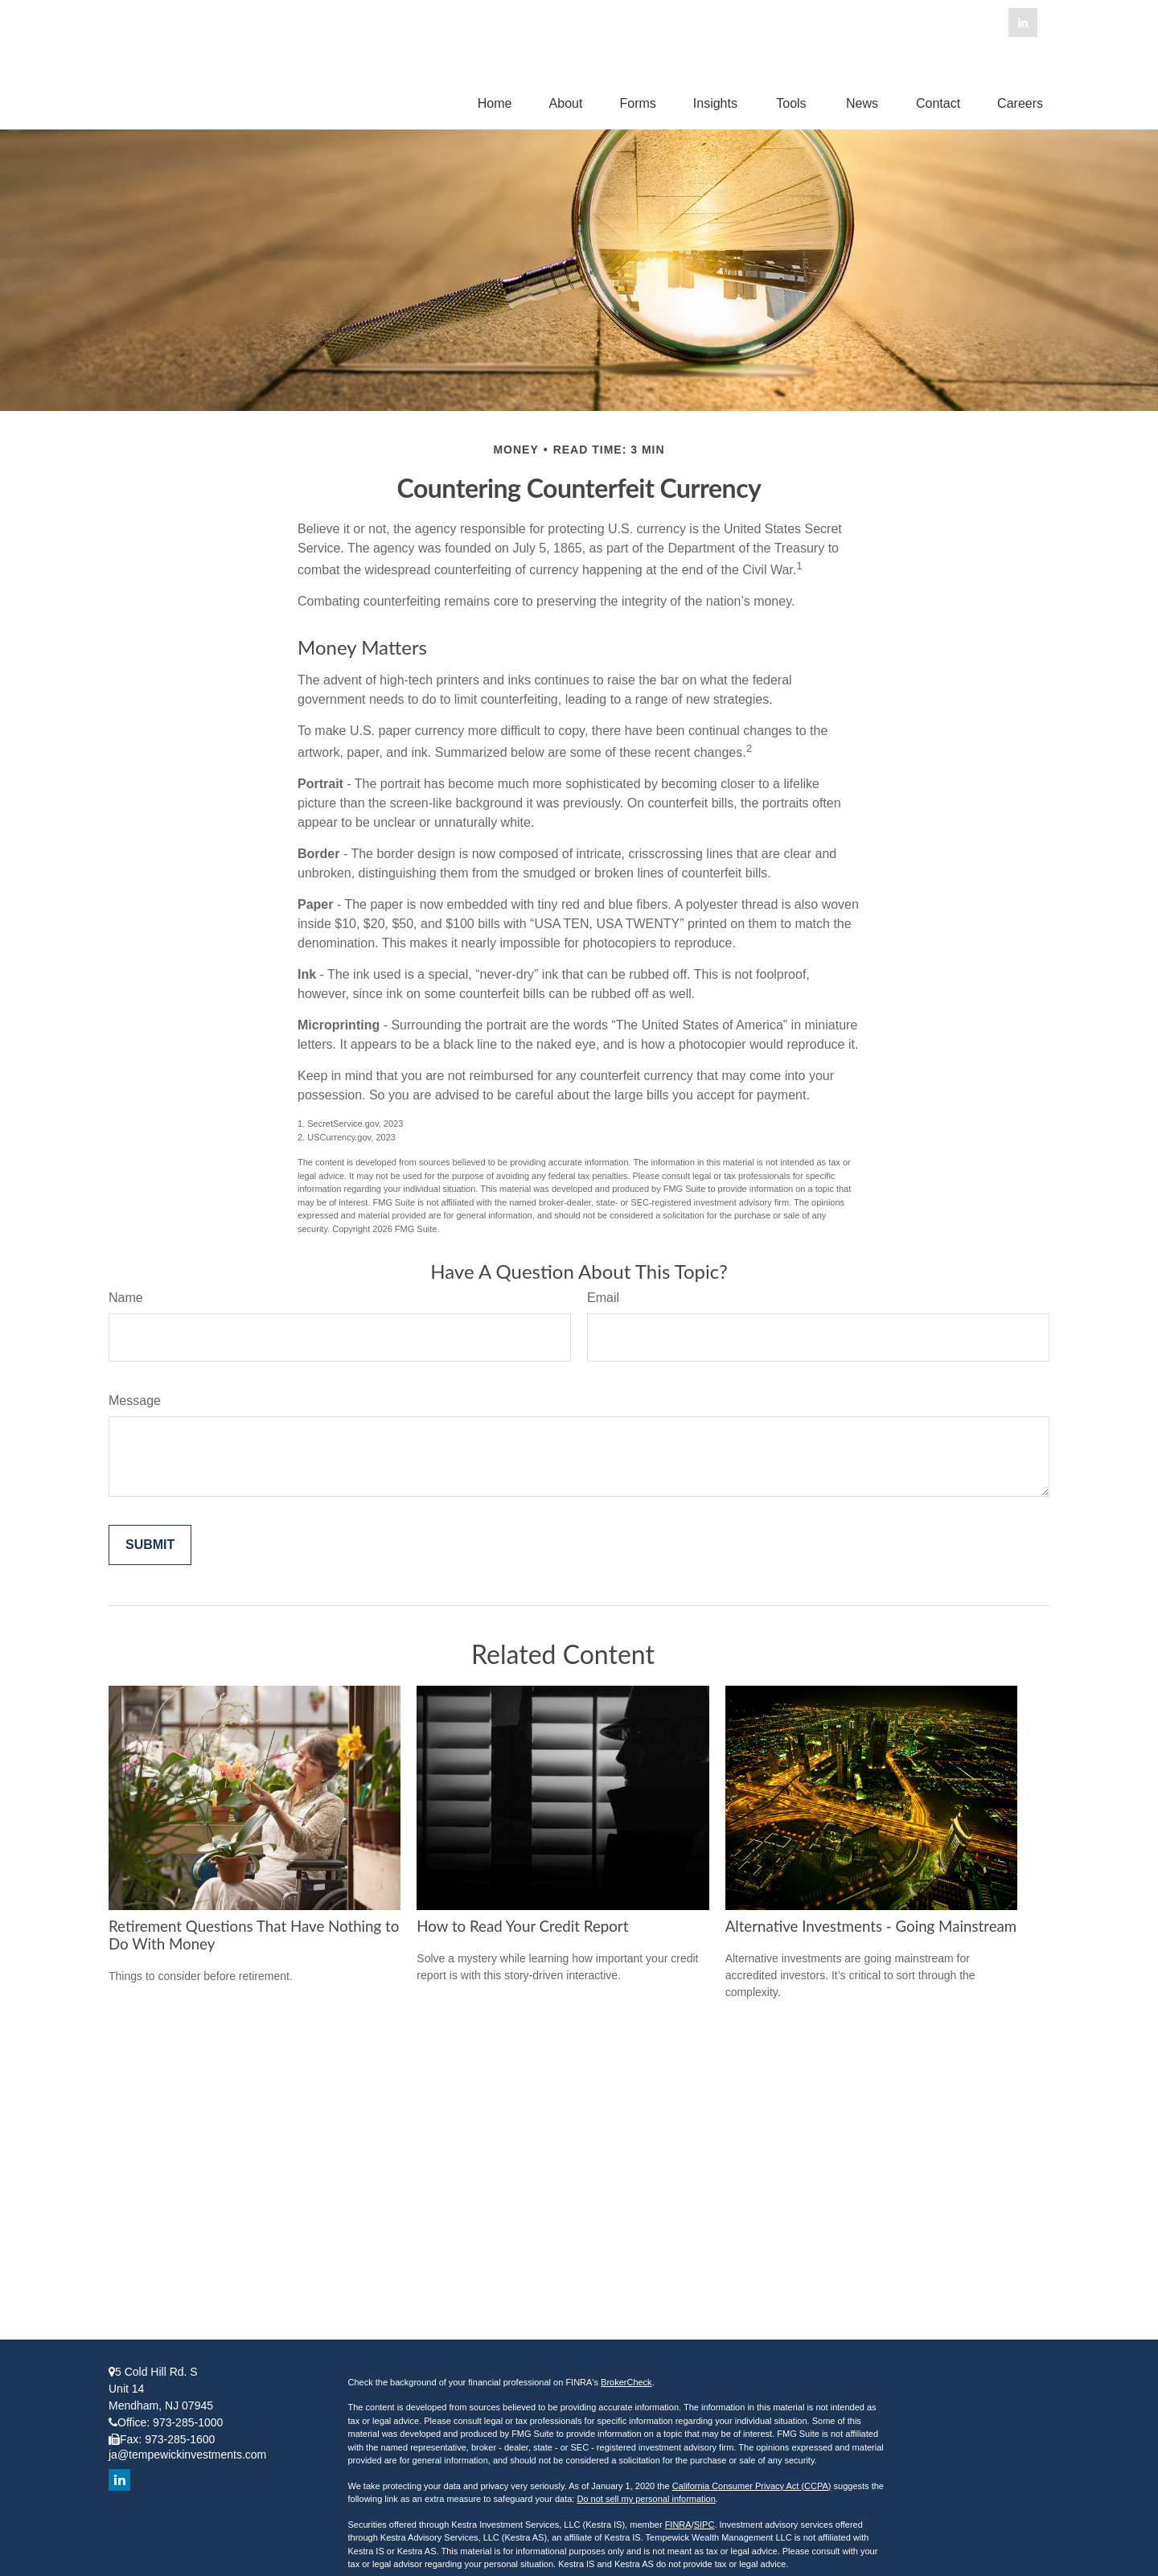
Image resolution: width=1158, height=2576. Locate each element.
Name (126, 1297)
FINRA (678, 2524)
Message (135, 1400)
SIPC (704, 2524)
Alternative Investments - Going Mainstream (871, 1926)
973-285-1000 (188, 2422)
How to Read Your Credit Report (522, 1926)
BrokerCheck (626, 2382)
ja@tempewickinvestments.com (187, 2454)
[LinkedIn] (1022, 22)
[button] (495, 103)
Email (603, 1297)
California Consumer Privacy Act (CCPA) (752, 2486)
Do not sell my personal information (646, 2499)
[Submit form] (150, 1545)
